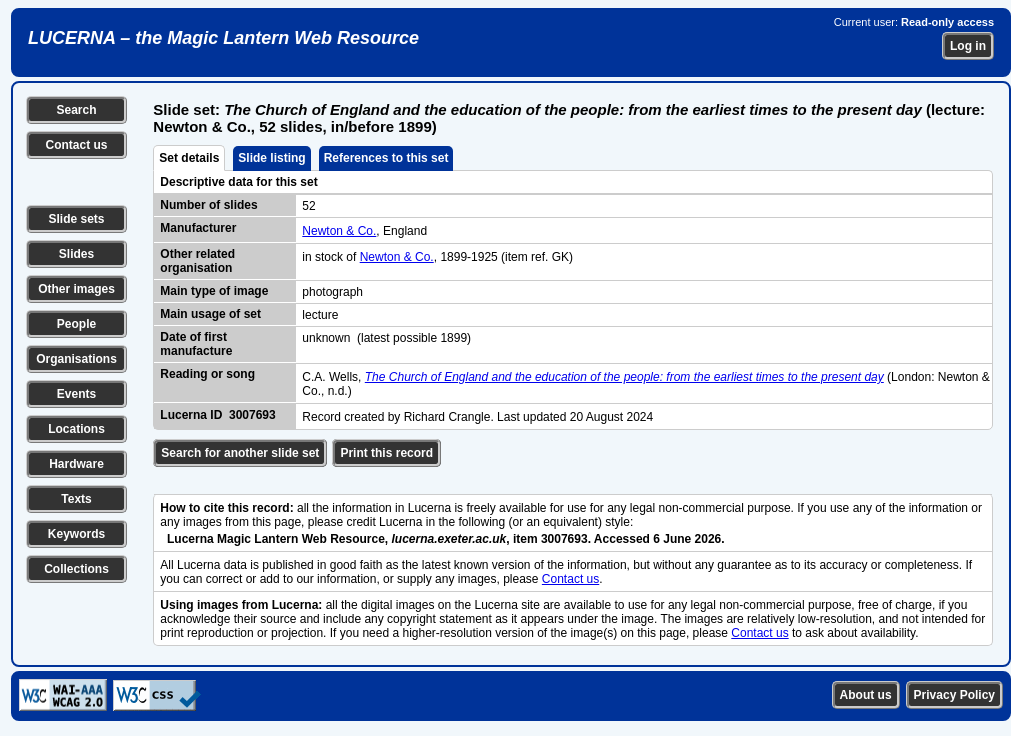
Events (76, 394)
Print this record (386, 453)
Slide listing (271, 158)
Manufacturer (198, 228)
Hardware (76, 464)
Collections (76, 569)
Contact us (76, 145)
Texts (76, 499)
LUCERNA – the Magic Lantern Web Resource (223, 38)
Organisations (76, 359)
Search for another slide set (240, 453)
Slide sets (76, 219)
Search (76, 110)
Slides (76, 254)
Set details (189, 158)
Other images (76, 289)
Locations (76, 429)
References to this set (386, 158)
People (76, 324)
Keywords (76, 534)
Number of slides (208, 205)
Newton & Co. (339, 231)
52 (308, 206)
